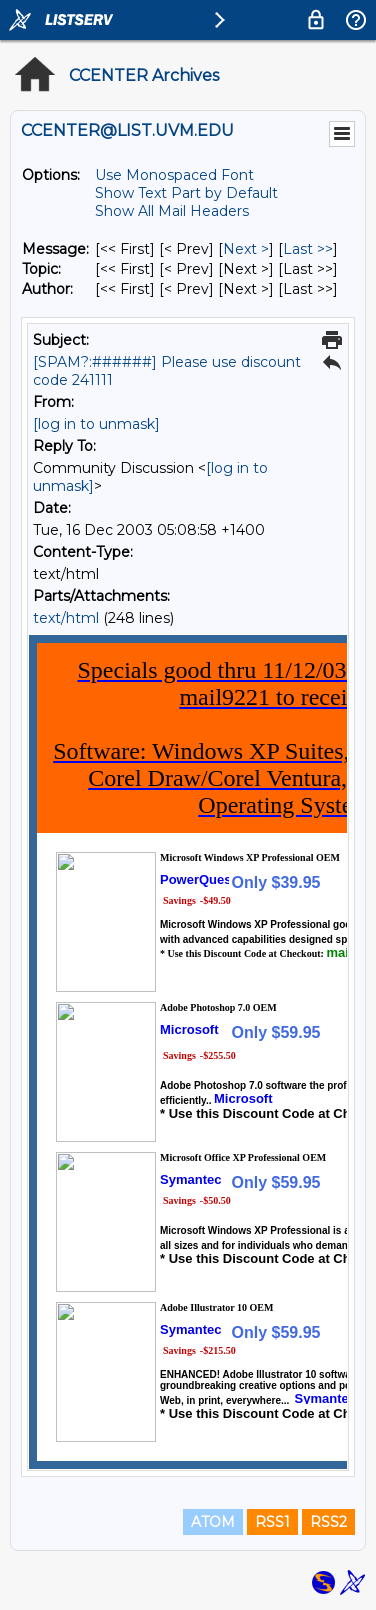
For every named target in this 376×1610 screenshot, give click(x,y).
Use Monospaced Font (174, 175)
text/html (66, 618)
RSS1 (272, 1522)
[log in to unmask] (96, 424)
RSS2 (328, 1522)
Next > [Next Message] (246, 249)
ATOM (213, 1522)
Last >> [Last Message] (308, 249)
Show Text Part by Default (186, 193)
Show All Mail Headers (172, 211)
